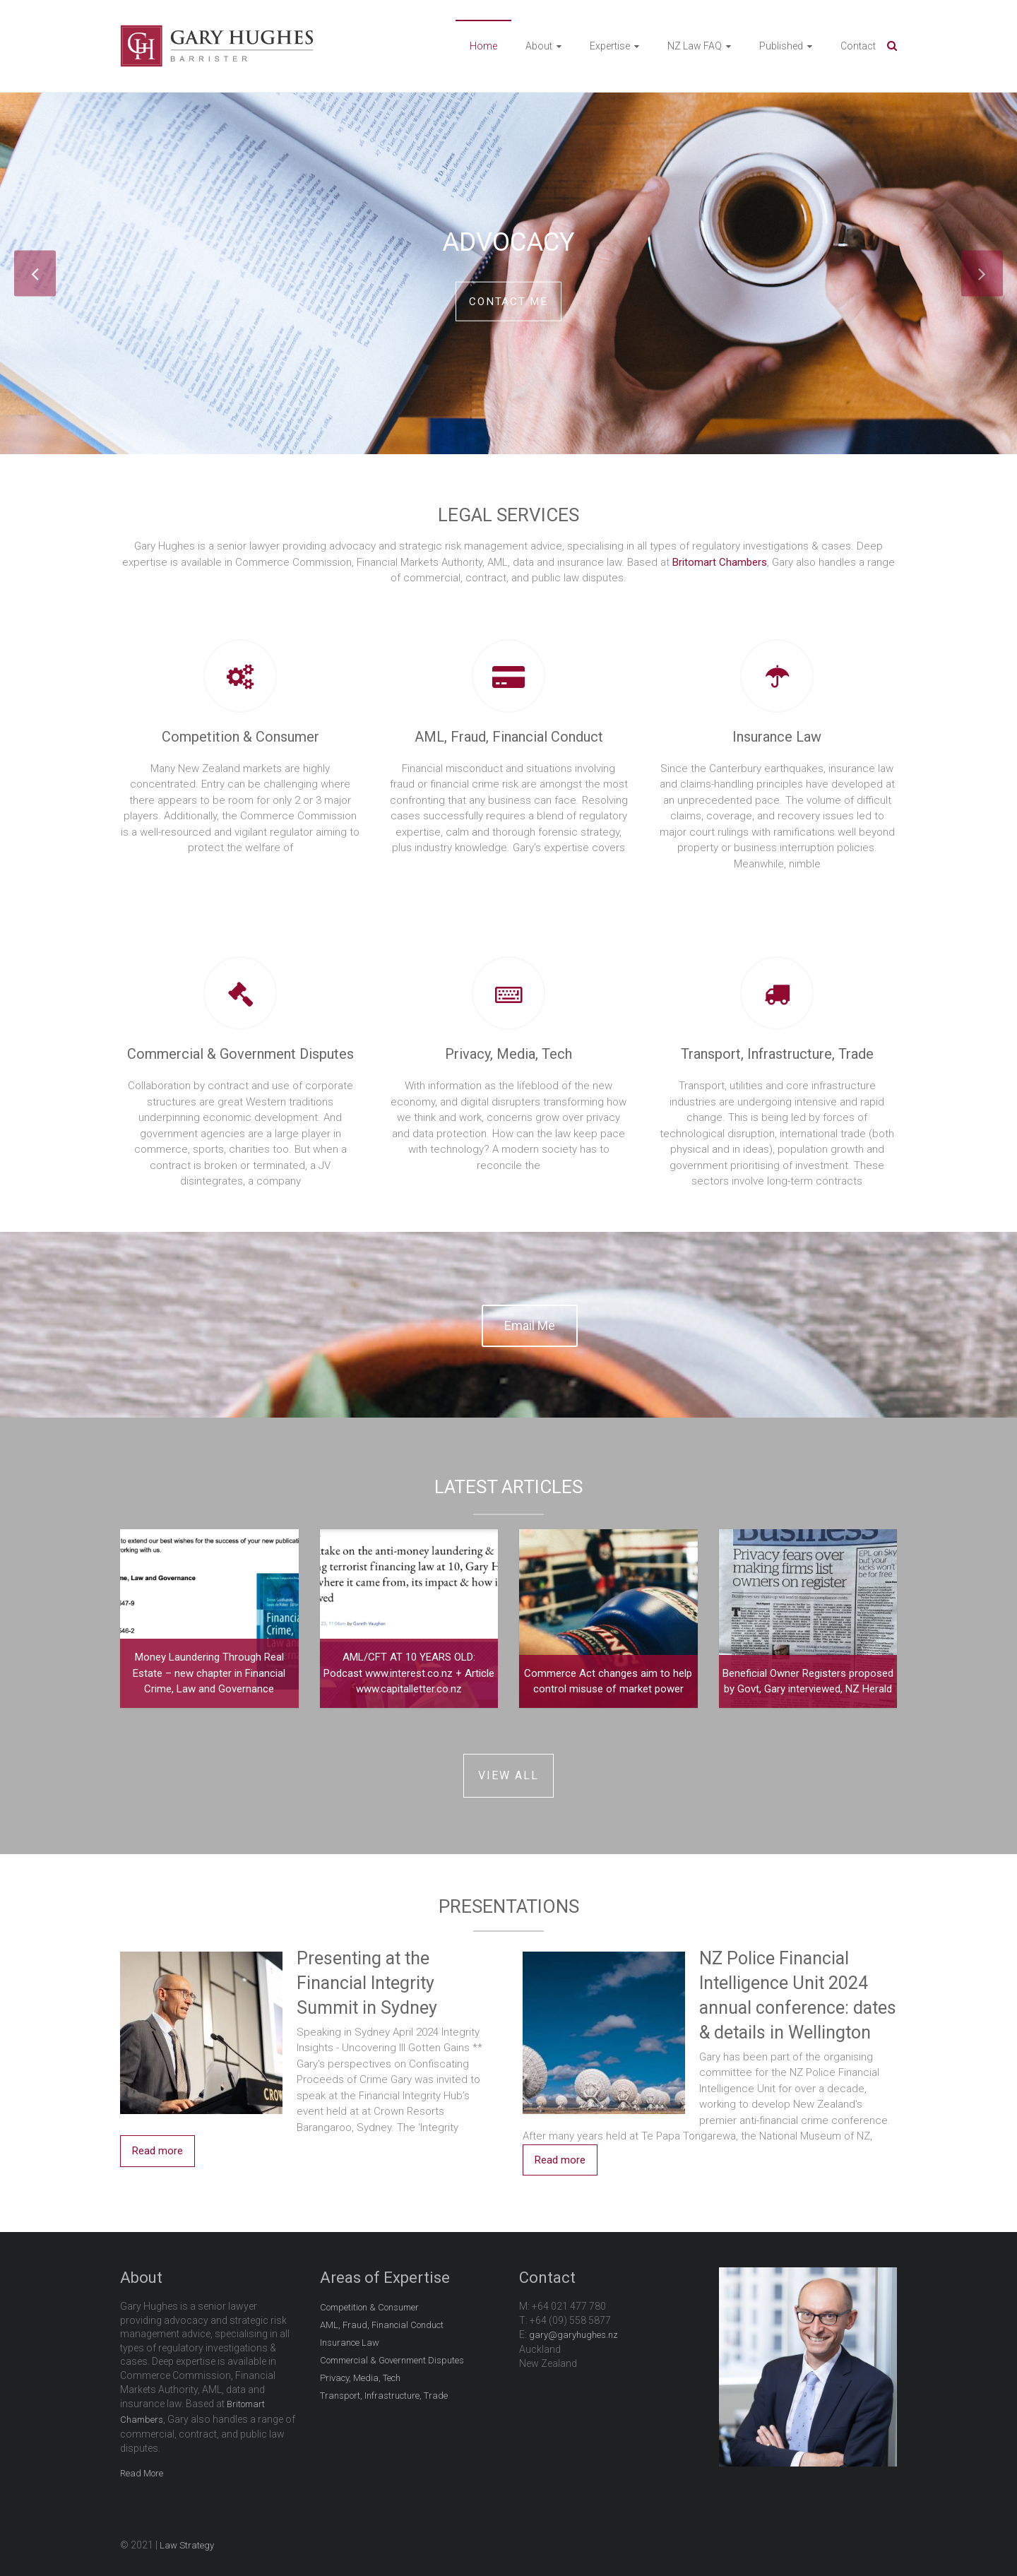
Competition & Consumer (240, 736)
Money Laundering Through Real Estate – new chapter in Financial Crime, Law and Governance (209, 1671)
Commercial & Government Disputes (240, 1053)
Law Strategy (187, 2543)
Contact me (508, 301)
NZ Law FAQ (694, 46)
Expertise (610, 46)
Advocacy (508, 239)
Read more (157, 2148)
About (538, 46)
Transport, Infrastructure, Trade (777, 1053)
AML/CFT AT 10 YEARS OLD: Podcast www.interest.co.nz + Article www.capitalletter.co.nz (408, 1671)
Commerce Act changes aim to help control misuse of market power (608, 1679)
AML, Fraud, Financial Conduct (509, 736)
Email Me (529, 1323)
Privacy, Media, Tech (508, 1053)
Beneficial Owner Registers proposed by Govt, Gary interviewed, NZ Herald (807, 1679)
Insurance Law (776, 736)
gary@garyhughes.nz (573, 2332)
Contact (858, 46)
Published (781, 46)
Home (483, 46)
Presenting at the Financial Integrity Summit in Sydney (367, 1981)
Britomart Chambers (719, 562)
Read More (141, 2471)
